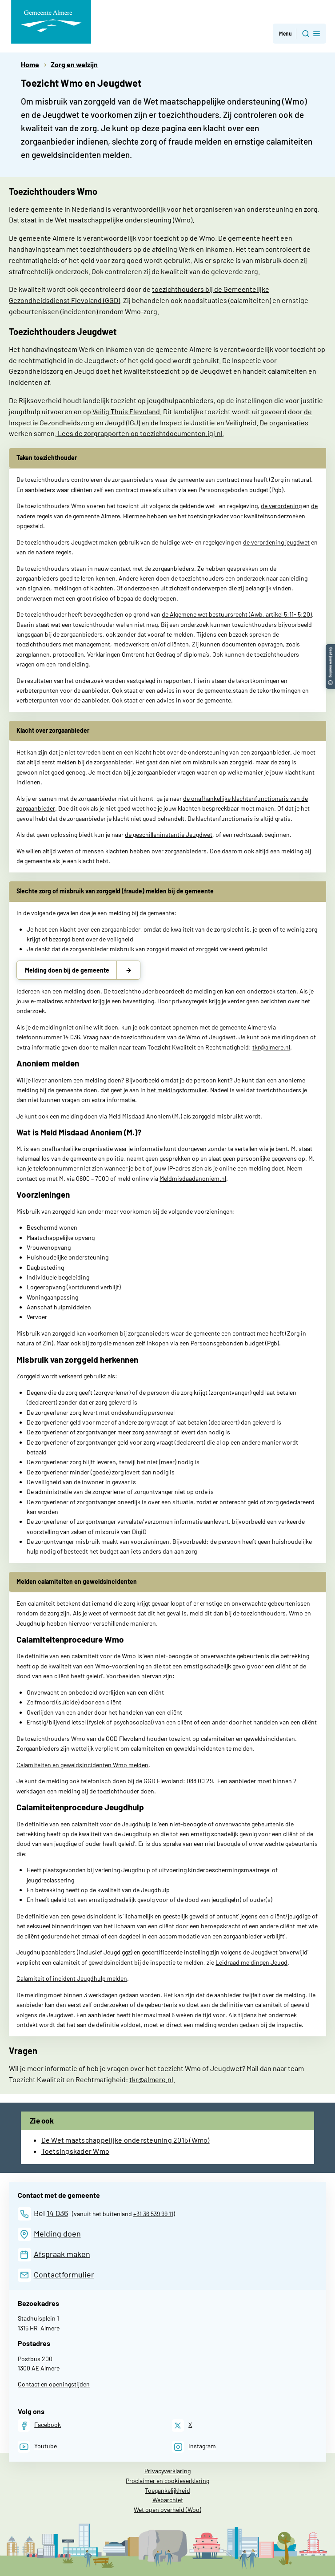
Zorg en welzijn (74, 64)
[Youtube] (37, 2447)
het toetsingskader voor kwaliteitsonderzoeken (241, 516)
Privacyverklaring (167, 2471)
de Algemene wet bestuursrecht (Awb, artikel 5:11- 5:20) (237, 614)
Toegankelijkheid (167, 2490)
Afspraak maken (62, 2254)
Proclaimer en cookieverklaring (167, 2480)
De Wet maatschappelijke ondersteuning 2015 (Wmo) (125, 2140)
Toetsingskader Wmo (75, 2151)
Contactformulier (64, 2274)
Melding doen (57, 2233)
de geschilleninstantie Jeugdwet (168, 834)
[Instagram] (194, 2447)
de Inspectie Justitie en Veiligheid (203, 422)
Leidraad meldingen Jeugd (251, 1962)
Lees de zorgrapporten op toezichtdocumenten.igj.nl (139, 433)
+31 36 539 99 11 (153, 2213)
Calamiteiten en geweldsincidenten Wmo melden (82, 1764)
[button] (330, 648)
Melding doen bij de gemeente (67, 970)
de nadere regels (50, 552)
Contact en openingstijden (54, 2384)
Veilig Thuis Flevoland (126, 411)
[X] (182, 2425)
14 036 (57, 2213)
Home (30, 64)
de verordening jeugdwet (276, 542)
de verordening (281, 505)
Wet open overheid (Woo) (167, 2509)
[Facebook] (39, 2425)
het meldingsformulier (177, 1090)
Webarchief (167, 2499)
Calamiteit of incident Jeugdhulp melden (71, 1978)
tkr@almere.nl (271, 1047)
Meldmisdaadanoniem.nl (193, 1178)
